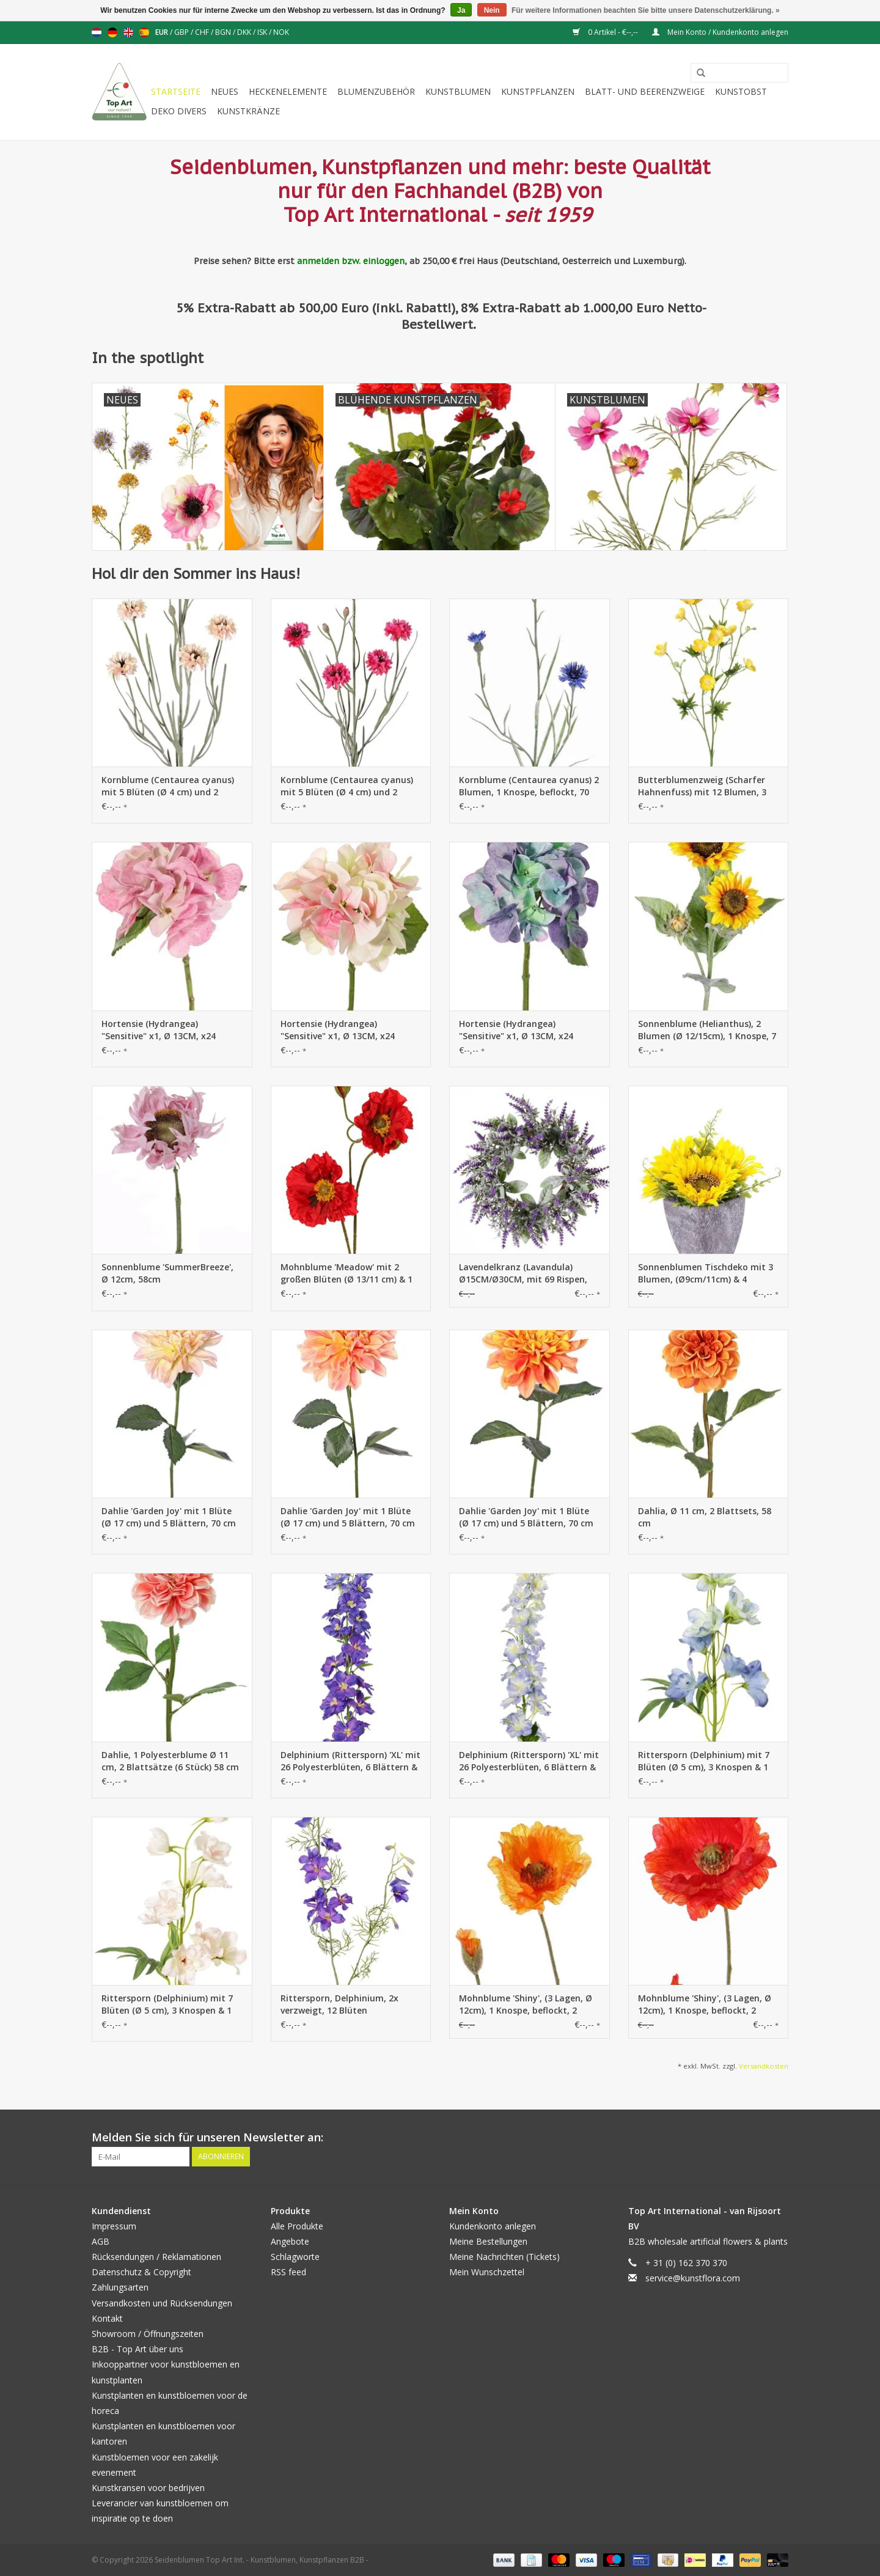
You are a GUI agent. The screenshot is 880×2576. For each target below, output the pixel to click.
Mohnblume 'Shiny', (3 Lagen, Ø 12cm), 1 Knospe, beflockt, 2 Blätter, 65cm (525, 2004)
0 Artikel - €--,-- (606, 32)
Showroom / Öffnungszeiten (148, 2333)
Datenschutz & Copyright (141, 2272)
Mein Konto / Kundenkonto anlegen (720, 32)
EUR (162, 32)
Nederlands (96, 32)
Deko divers (179, 111)
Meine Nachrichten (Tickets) (504, 2256)
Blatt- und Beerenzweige (645, 91)
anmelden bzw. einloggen (351, 261)
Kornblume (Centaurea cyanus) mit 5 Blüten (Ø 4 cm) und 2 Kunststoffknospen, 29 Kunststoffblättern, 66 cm (167, 786)
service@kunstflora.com (692, 2278)
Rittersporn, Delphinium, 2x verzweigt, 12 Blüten (339, 2004)
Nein (492, 10)
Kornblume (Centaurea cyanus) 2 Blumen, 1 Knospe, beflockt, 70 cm (529, 786)
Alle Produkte (297, 2226)
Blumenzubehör (376, 91)
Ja (461, 10)
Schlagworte (295, 2256)
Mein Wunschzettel (486, 2272)
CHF (203, 32)
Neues (224, 91)
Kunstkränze (248, 111)
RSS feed (288, 2272)
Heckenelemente (288, 91)
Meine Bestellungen (488, 2241)
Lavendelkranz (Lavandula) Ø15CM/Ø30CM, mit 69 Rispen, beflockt (523, 1273)
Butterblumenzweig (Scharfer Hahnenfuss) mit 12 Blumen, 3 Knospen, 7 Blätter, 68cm (702, 786)
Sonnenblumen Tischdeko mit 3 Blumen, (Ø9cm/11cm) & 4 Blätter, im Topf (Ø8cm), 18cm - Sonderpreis (706, 1273)
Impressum (114, 2226)
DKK (245, 32)
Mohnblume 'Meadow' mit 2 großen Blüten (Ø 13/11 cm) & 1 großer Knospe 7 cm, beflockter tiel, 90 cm (347, 1273)
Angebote (290, 2241)
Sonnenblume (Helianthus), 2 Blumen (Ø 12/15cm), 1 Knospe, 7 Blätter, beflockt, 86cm (707, 1030)
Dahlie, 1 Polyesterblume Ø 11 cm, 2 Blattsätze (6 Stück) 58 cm (170, 1761)
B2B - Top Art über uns (137, 2349)
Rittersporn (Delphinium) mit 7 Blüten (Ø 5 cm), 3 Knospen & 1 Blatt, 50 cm (703, 1761)
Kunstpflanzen (537, 91)
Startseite (175, 91)
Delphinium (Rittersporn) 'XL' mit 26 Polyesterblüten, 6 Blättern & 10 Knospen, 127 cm (350, 1761)
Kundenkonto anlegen (492, 2226)
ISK (263, 32)
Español (144, 32)
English (128, 32)
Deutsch (112, 32)
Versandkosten (763, 2065)
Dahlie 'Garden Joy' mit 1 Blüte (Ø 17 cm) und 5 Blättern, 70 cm (168, 1517)
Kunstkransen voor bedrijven (148, 2487)
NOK (281, 32)
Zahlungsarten (120, 2287)
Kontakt (107, 2318)
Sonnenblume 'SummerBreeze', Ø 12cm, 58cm (167, 1273)
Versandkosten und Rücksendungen (162, 2303)
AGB (100, 2241)
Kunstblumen (458, 91)
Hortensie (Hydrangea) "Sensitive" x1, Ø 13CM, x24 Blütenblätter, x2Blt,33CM (158, 1030)
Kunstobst (741, 91)
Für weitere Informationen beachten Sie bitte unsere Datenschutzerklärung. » (646, 10)
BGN (224, 32)
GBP (182, 32)
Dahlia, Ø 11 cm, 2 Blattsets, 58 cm (704, 1517)
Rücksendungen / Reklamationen (156, 2256)
